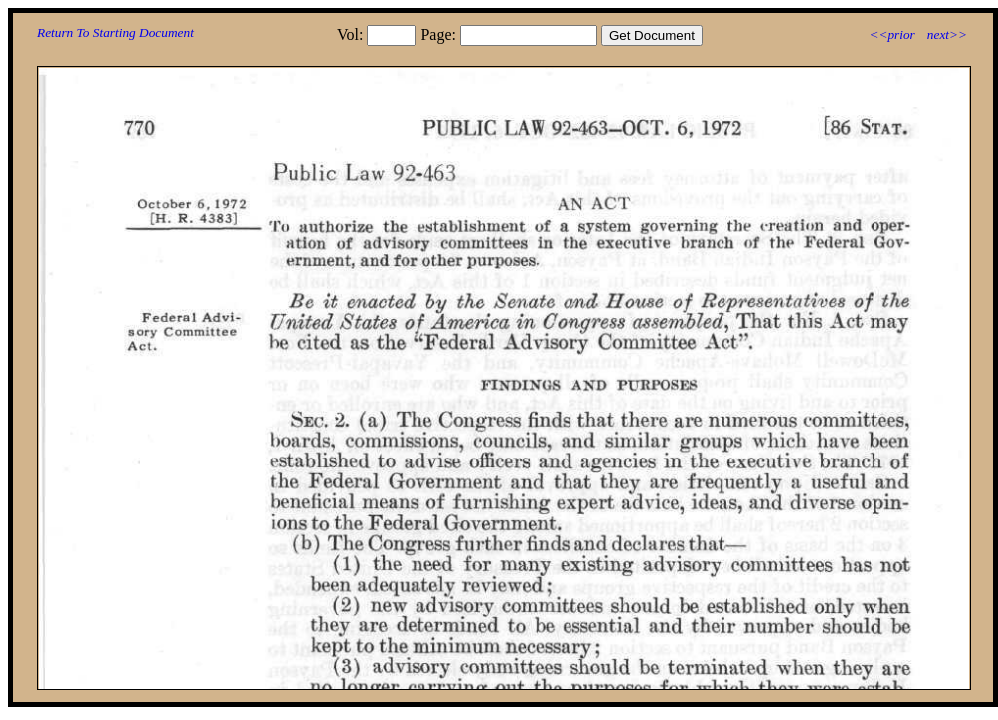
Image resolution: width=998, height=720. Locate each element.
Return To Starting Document (115, 32)
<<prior (891, 34)
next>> (947, 34)
